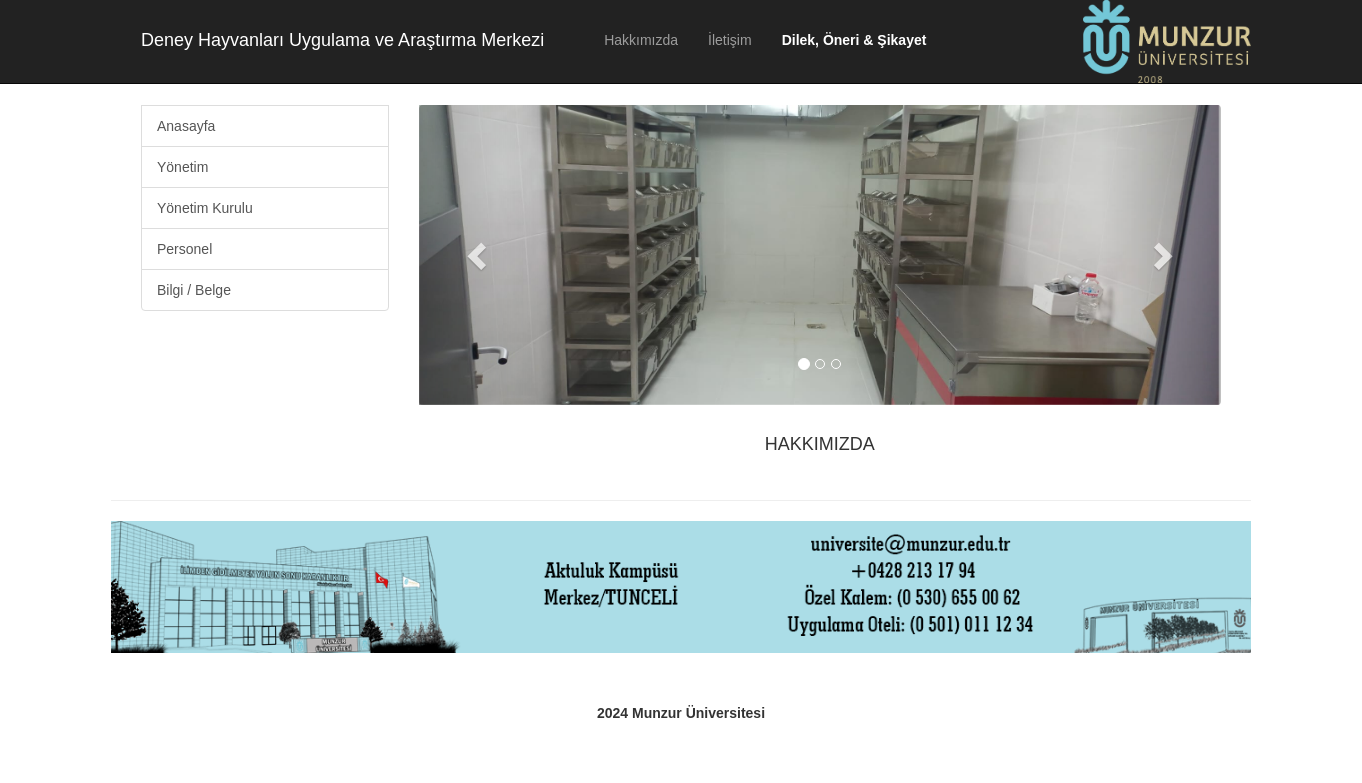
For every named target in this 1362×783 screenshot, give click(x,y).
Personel (184, 249)
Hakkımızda (641, 40)
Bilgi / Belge (194, 290)
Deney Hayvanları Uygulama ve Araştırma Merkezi (342, 40)
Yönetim (182, 167)
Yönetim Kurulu (205, 208)
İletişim (730, 40)
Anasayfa (186, 126)
